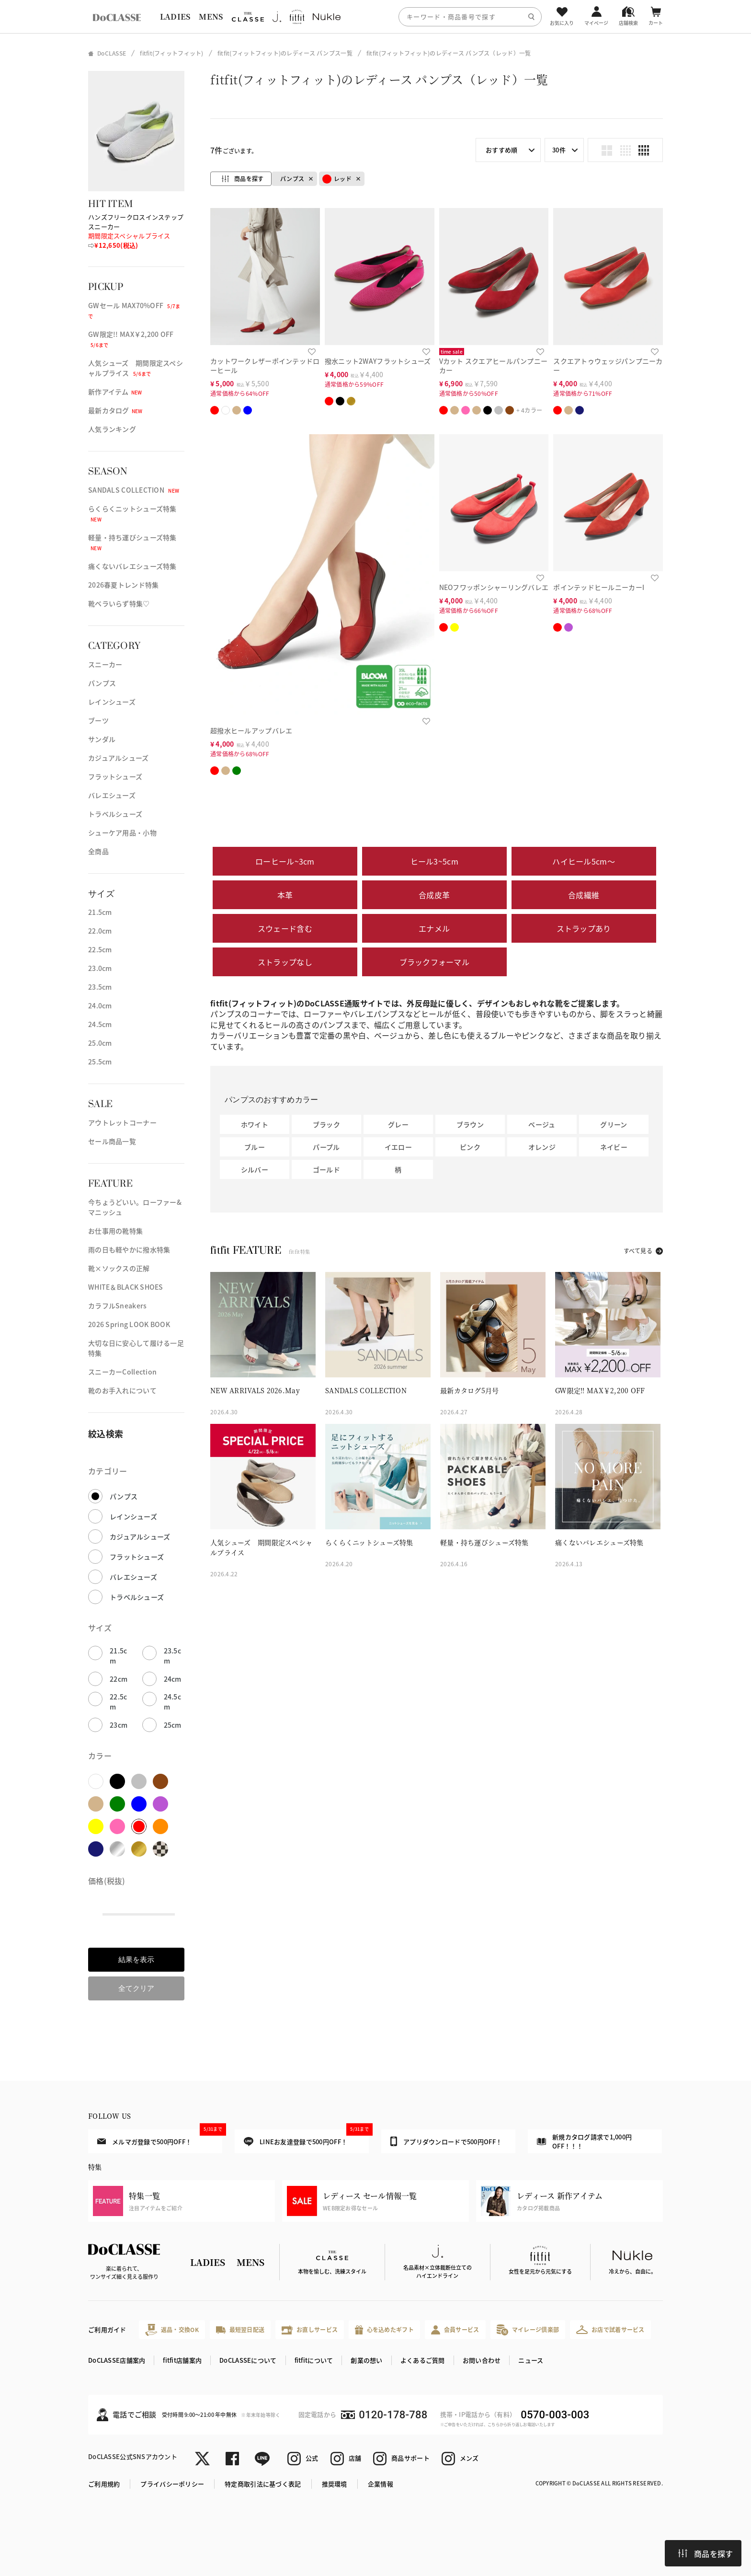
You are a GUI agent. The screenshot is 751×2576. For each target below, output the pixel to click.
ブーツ (98, 720)
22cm (118, 1679)
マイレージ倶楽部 (528, 2329)
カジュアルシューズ (118, 757)
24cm (173, 1679)
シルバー (254, 1169)
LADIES (175, 16)
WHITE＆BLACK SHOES (125, 1287)
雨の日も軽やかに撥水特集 (129, 1249)
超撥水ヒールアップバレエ (251, 730)
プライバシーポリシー (172, 2483)
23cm (118, 1725)
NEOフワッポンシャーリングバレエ (494, 587)
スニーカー (105, 664)
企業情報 (380, 2483)
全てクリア (136, 1988)
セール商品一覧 (112, 1141)
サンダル (101, 739)
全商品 (98, 851)
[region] (375, 16)
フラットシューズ (115, 776)
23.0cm (100, 968)
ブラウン (470, 1124)
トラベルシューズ (115, 814)
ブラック (326, 1124)
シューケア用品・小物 (122, 832)
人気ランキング (112, 429)
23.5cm (100, 987)
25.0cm (100, 1043)
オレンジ (542, 1147)
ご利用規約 (104, 2483)
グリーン (613, 1124)
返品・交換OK (172, 2330)
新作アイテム (115, 391)
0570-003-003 (555, 2415)
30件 (559, 149)
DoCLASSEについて (247, 2360)
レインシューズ (112, 701)
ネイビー (613, 1147)
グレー (398, 1124)
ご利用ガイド (107, 2329)
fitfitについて (314, 2360)
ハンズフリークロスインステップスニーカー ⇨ (135, 231)
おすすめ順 (501, 149)
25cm (173, 1725)
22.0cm (100, 931)
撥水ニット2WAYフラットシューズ (378, 361)
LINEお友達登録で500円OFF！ (306, 2137)
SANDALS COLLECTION (133, 490)
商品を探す (705, 2553)
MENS (211, 16)
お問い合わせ (482, 2360)
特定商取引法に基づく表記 (263, 2483)
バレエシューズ (112, 795)
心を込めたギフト (384, 2329)
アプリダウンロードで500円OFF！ (446, 2141)
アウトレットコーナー (122, 1122)
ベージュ (541, 1124)
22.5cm (100, 949)
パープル (326, 1147)
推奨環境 (334, 2483)
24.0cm (100, 1005)
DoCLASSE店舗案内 (116, 2360)
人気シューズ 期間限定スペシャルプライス (135, 368)
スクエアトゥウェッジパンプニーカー (607, 365)
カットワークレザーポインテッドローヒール (264, 365)
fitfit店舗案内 (182, 2360)
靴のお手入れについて (122, 1390)
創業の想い (366, 2360)
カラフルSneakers (117, 1305)
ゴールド (326, 1169)
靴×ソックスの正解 (119, 1268)
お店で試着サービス (610, 2329)
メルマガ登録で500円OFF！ (159, 2137)
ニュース (530, 2360)
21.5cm (100, 912)
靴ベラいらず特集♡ (119, 603)
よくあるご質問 (422, 2360)
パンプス (102, 683)
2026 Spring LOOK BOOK (129, 1324)
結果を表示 (136, 1959)
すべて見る (638, 1251)
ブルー (254, 1147)
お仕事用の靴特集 (115, 1231)
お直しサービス (310, 2329)
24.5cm (100, 1024)
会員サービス (455, 2329)
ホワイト (254, 1124)
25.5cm (100, 1061)
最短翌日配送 (240, 2329)
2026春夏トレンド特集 (123, 584)
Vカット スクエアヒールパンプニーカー (493, 365)
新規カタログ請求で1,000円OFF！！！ (584, 2141)
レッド (337, 179)
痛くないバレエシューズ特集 (132, 566)
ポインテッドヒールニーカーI (598, 587)
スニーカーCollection (122, 1371)
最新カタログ (115, 410)
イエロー (398, 1147)
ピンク (470, 1147)
